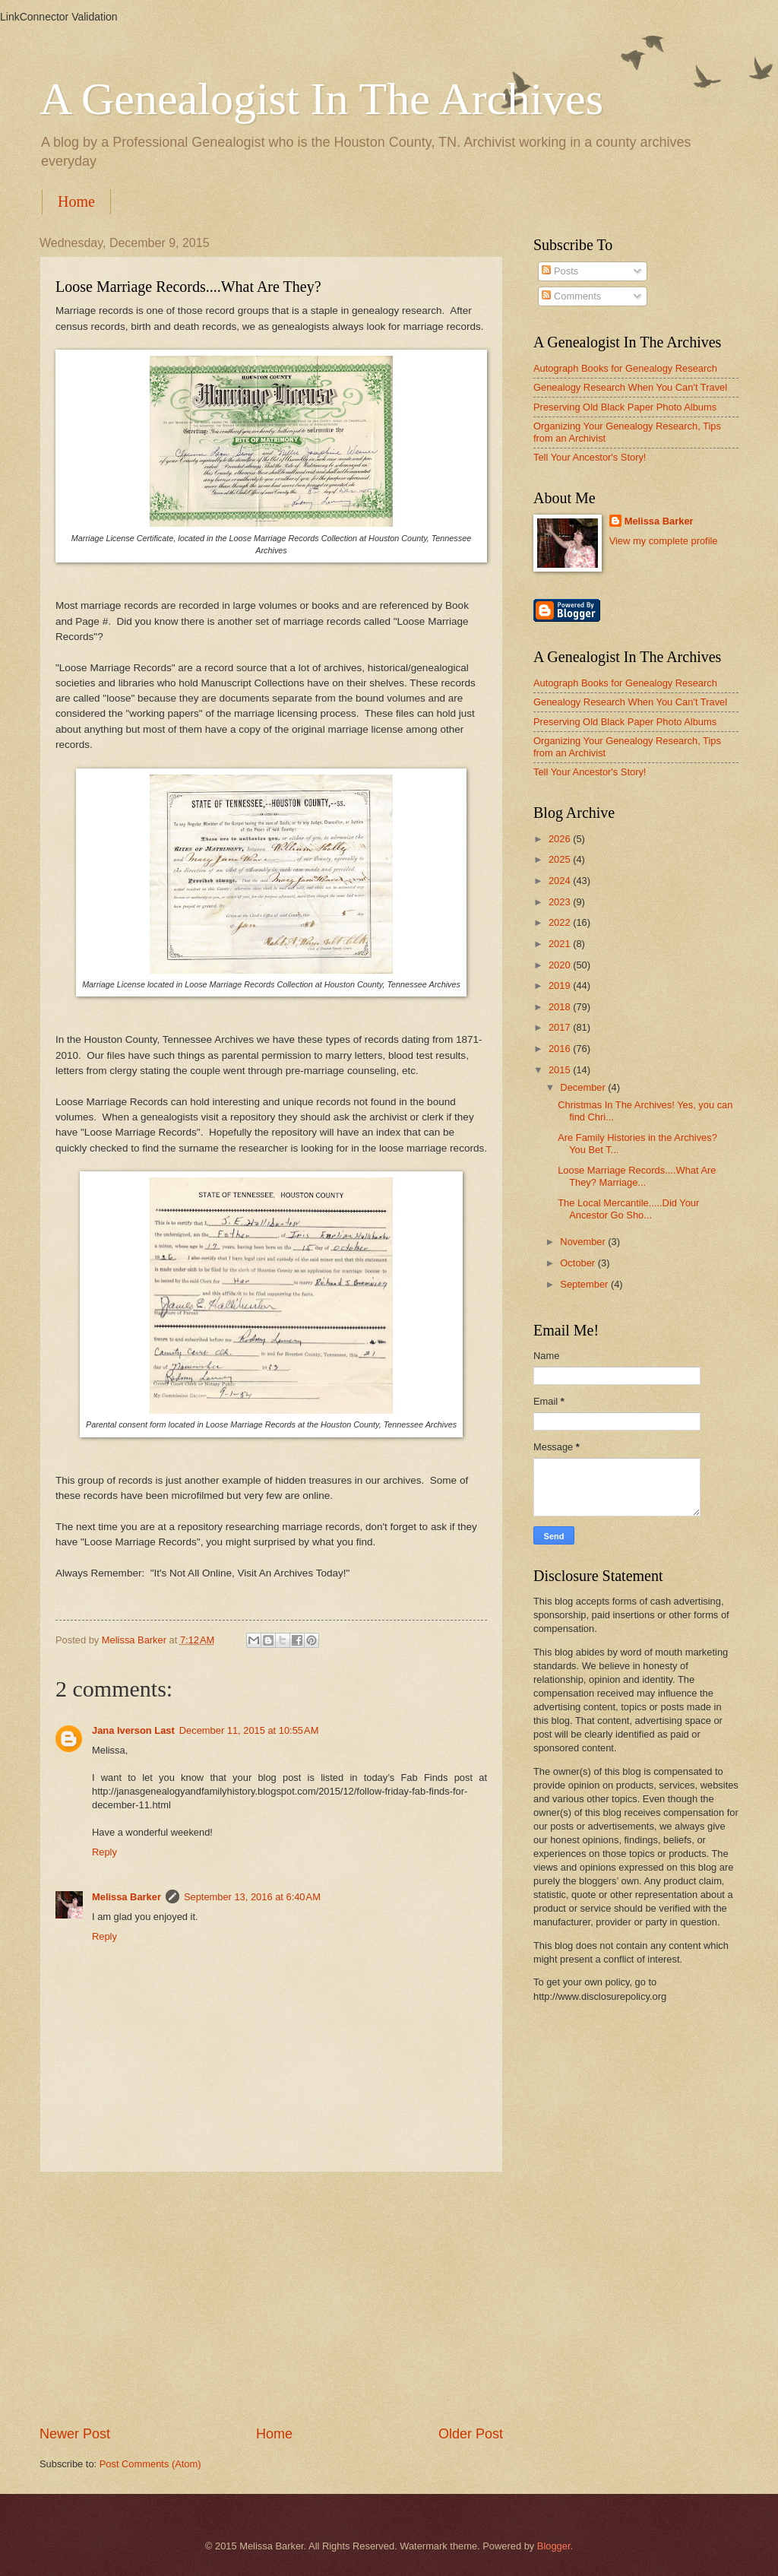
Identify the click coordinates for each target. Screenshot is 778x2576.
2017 (561, 1027)
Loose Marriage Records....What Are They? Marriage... (637, 1175)
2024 (561, 880)
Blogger (554, 2546)
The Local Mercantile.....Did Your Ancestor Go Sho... (628, 1208)
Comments (571, 296)
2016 (561, 1048)
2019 (561, 985)
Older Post (470, 2433)
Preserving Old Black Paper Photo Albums (624, 407)
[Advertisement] (271, 2298)
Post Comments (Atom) (150, 2464)
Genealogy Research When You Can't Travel (630, 387)
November (584, 1241)
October (578, 1263)
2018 (561, 1006)
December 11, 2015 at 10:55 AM (249, 1730)
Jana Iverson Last (133, 1730)
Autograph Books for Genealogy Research (625, 368)
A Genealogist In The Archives (321, 99)
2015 (561, 1070)
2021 (561, 943)
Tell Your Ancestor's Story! (589, 457)
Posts (560, 271)
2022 (561, 922)
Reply (104, 1852)
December (584, 1087)
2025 (561, 859)
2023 (561, 902)
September (585, 1284)
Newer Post (75, 2433)
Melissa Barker (126, 1897)
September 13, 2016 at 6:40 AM (252, 1897)
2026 (561, 838)
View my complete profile (663, 541)
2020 (561, 965)
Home (76, 201)
